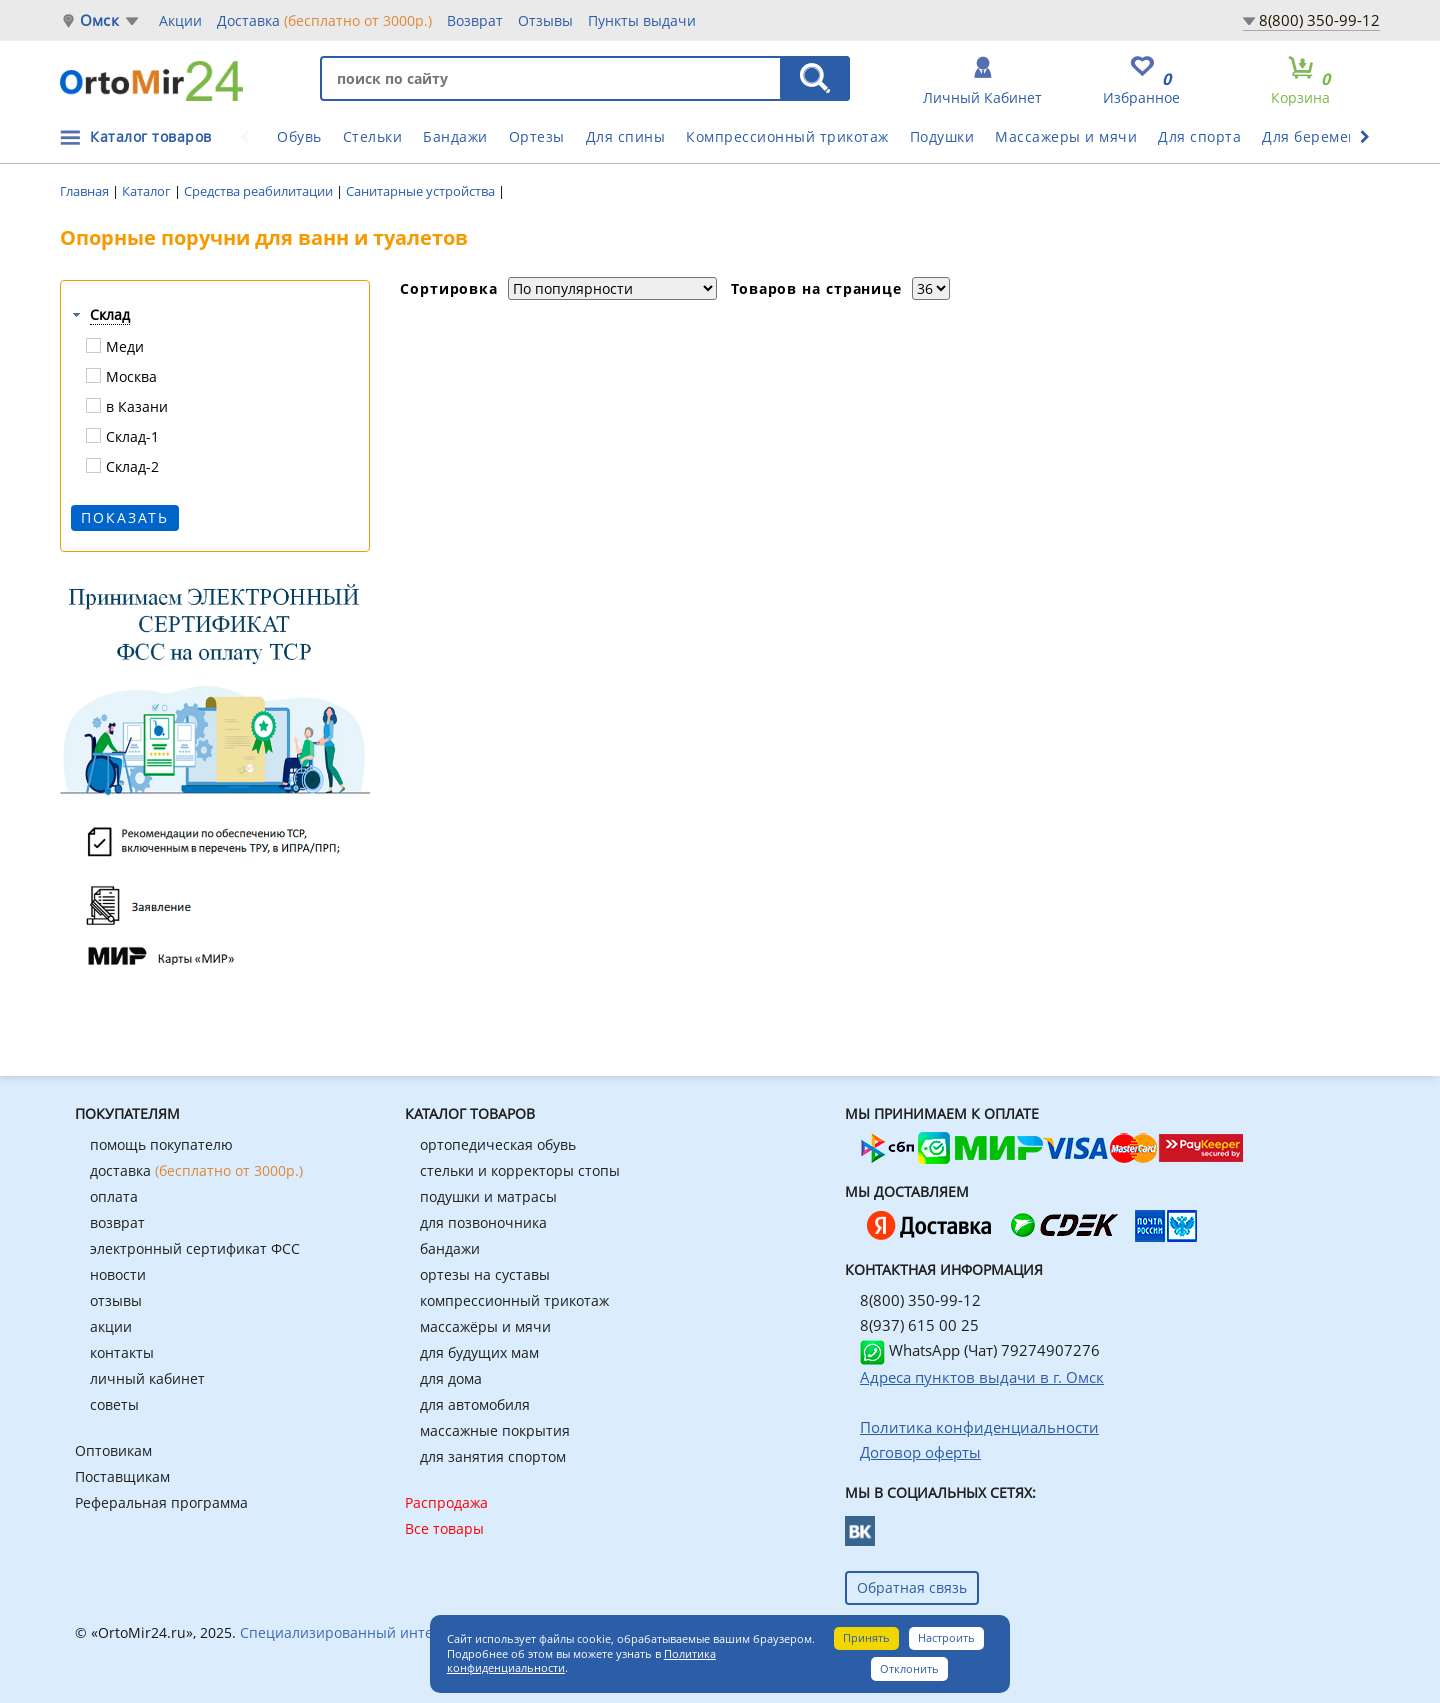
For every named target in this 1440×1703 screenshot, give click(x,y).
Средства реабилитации (260, 191)
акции (111, 1326)
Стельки (373, 136)
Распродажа (446, 1502)
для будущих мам (479, 1352)
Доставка (324, 20)
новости (118, 1274)
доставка (196, 1170)
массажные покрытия (495, 1430)
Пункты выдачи (642, 20)
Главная (86, 191)
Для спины (626, 136)
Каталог (148, 191)
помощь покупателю (161, 1144)
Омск (99, 20)
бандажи (450, 1248)
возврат (117, 1222)
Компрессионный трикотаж (787, 136)
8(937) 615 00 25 (919, 1325)
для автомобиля (475, 1404)
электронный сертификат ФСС (195, 1248)
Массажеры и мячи (1066, 136)
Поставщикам (122, 1476)
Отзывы (545, 20)
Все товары (444, 1528)
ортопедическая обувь (498, 1144)
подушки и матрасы (488, 1196)
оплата (114, 1196)
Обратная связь (912, 1587)
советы (114, 1404)
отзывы (116, 1300)
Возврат (475, 20)
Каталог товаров (151, 136)
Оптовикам (113, 1450)
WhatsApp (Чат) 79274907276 (980, 1350)
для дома (451, 1378)
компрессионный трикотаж (514, 1300)
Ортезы (537, 136)
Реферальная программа (161, 1502)
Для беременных (1324, 136)
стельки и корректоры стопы (520, 1170)
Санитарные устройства (422, 191)
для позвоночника (483, 1222)
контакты (122, 1352)
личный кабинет (147, 1378)
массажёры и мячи (485, 1326)
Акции (180, 20)
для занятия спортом (493, 1456)
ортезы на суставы (485, 1274)
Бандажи (455, 136)
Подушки (942, 136)
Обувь (299, 136)
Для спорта (1199, 136)
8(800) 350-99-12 (1319, 20)
